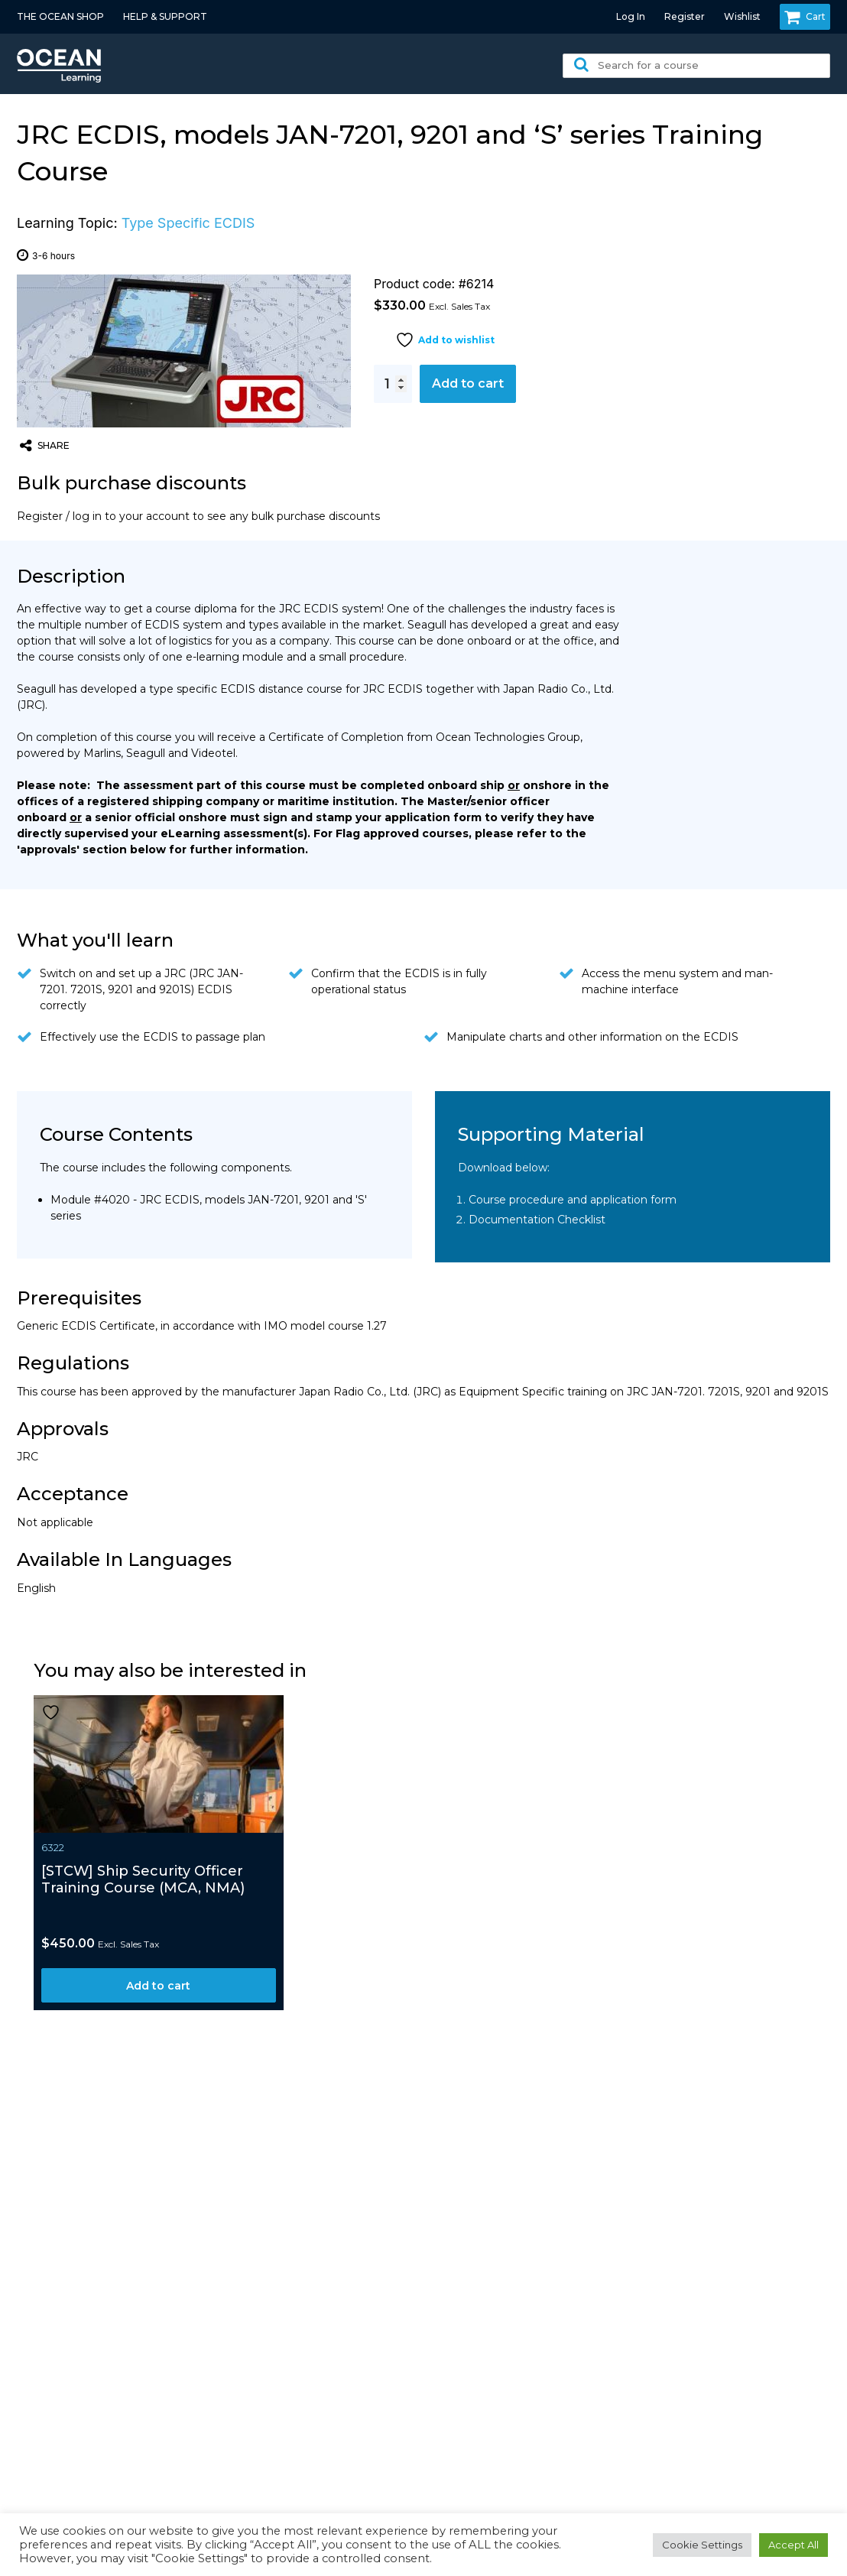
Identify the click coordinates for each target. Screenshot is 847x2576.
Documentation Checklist (537, 1219)
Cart (805, 16)
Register (684, 16)
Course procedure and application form (573, 1200)
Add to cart (468, 383)
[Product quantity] (393, 384)
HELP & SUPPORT (165, 16)
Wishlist (742, 16)
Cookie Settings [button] (702, 2545)
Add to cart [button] (158, 1986)
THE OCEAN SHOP (60, 16)
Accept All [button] (793, 2545)
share (45, 446)
